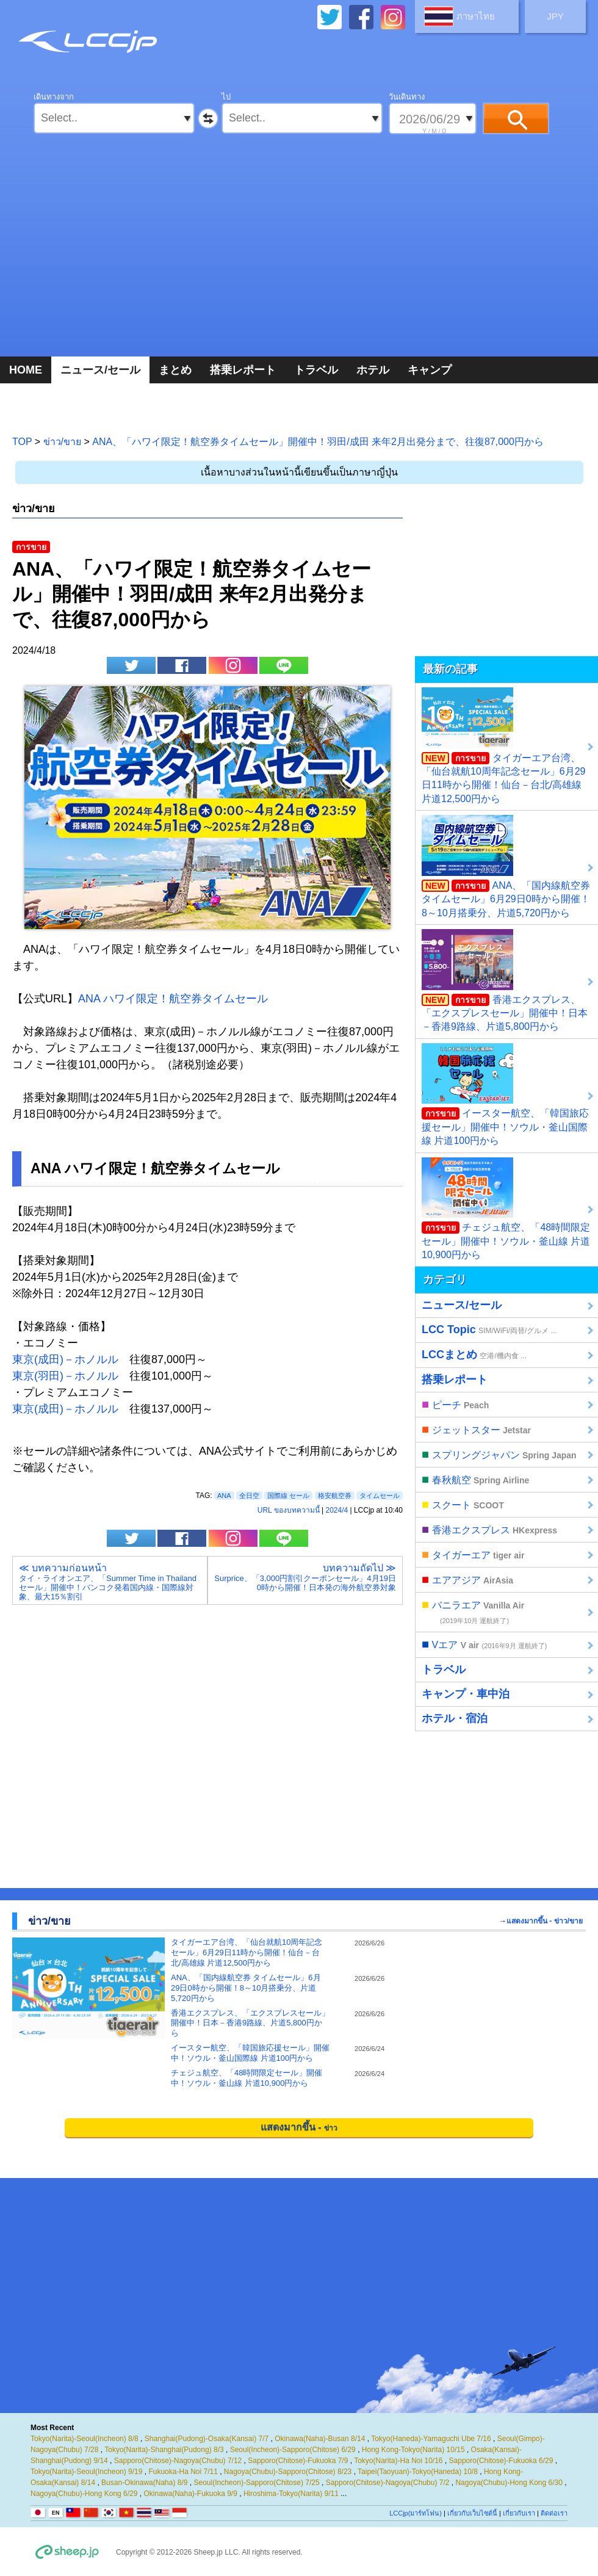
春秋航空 (475, 1479)
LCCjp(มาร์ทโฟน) (415, 2513)
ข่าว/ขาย (62, 441)
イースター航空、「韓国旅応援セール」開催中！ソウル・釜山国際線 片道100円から (505, 1094)
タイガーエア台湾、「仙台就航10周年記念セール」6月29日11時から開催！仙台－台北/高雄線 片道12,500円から (504, 745)
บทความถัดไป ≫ (305, 1577)
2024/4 (336, 1510)
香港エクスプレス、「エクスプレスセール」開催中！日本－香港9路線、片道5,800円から (505, 980)
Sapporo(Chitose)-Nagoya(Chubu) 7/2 (388, 2482)
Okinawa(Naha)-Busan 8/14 (320, 2438)
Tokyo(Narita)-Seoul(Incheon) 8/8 (85, 2438)
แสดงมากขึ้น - (299, 2127)
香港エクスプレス (489, 1529)
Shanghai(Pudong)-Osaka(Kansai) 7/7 (206, 2438)
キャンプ (430, 370)
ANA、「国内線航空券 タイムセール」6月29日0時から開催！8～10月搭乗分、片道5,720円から (506, 866)
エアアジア (467, 1579)
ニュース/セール (100, 370)
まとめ (175, 370)
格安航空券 (334, 1495)
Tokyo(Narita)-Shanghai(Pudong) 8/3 (163, 2449)
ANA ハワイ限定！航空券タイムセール (173, 999)
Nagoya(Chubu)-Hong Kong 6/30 (508, 2482)
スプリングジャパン (499, 1454)
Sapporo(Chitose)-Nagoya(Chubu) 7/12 (178, 2460)
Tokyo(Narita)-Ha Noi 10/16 (398, 2460)
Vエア (484, 1644)
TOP (22, 441)
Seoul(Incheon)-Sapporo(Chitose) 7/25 (257, 2482)
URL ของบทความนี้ (289, 1510)
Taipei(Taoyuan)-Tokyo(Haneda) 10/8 (418, 2471)
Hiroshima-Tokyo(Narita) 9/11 (291, 2493)
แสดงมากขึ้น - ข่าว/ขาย (544, 1921)
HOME (25, 370)
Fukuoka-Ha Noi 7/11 (182, 2471)
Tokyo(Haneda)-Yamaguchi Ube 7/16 (431, 2438)
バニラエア (473, 1610)
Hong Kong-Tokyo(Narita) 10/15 (413, 2449)
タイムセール (379, 1495)
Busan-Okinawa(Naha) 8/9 (144, 2482)
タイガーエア (473, 1554)
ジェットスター (476, 1429)
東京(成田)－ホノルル (65, 1359)
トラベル (316, 370)
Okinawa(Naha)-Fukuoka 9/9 (190, 2493)
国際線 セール (288, 1495)
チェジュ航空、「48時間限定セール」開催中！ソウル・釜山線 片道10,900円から (506, 1208)
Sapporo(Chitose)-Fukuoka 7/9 (298, 2460)
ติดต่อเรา (554, 2513)
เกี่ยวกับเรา (519, 2513)
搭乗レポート (243, 370)
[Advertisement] (299, 255)
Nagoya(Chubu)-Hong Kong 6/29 (84, 2493)
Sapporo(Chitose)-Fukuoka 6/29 (501, 2460)
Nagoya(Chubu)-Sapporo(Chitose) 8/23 (287, 2471)
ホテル (372, 370)
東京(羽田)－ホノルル (65, 1376)
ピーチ (455, 1404)
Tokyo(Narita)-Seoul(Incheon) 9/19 (86, 2471)
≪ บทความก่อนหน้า (110, 1582)
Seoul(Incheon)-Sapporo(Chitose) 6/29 (293, 2449)
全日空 (249, 1495)
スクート (463, 1504)
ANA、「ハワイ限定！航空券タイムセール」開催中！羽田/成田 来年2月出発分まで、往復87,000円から (318, 441)
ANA (224, 1495)
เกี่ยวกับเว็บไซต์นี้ (472, 2513)
